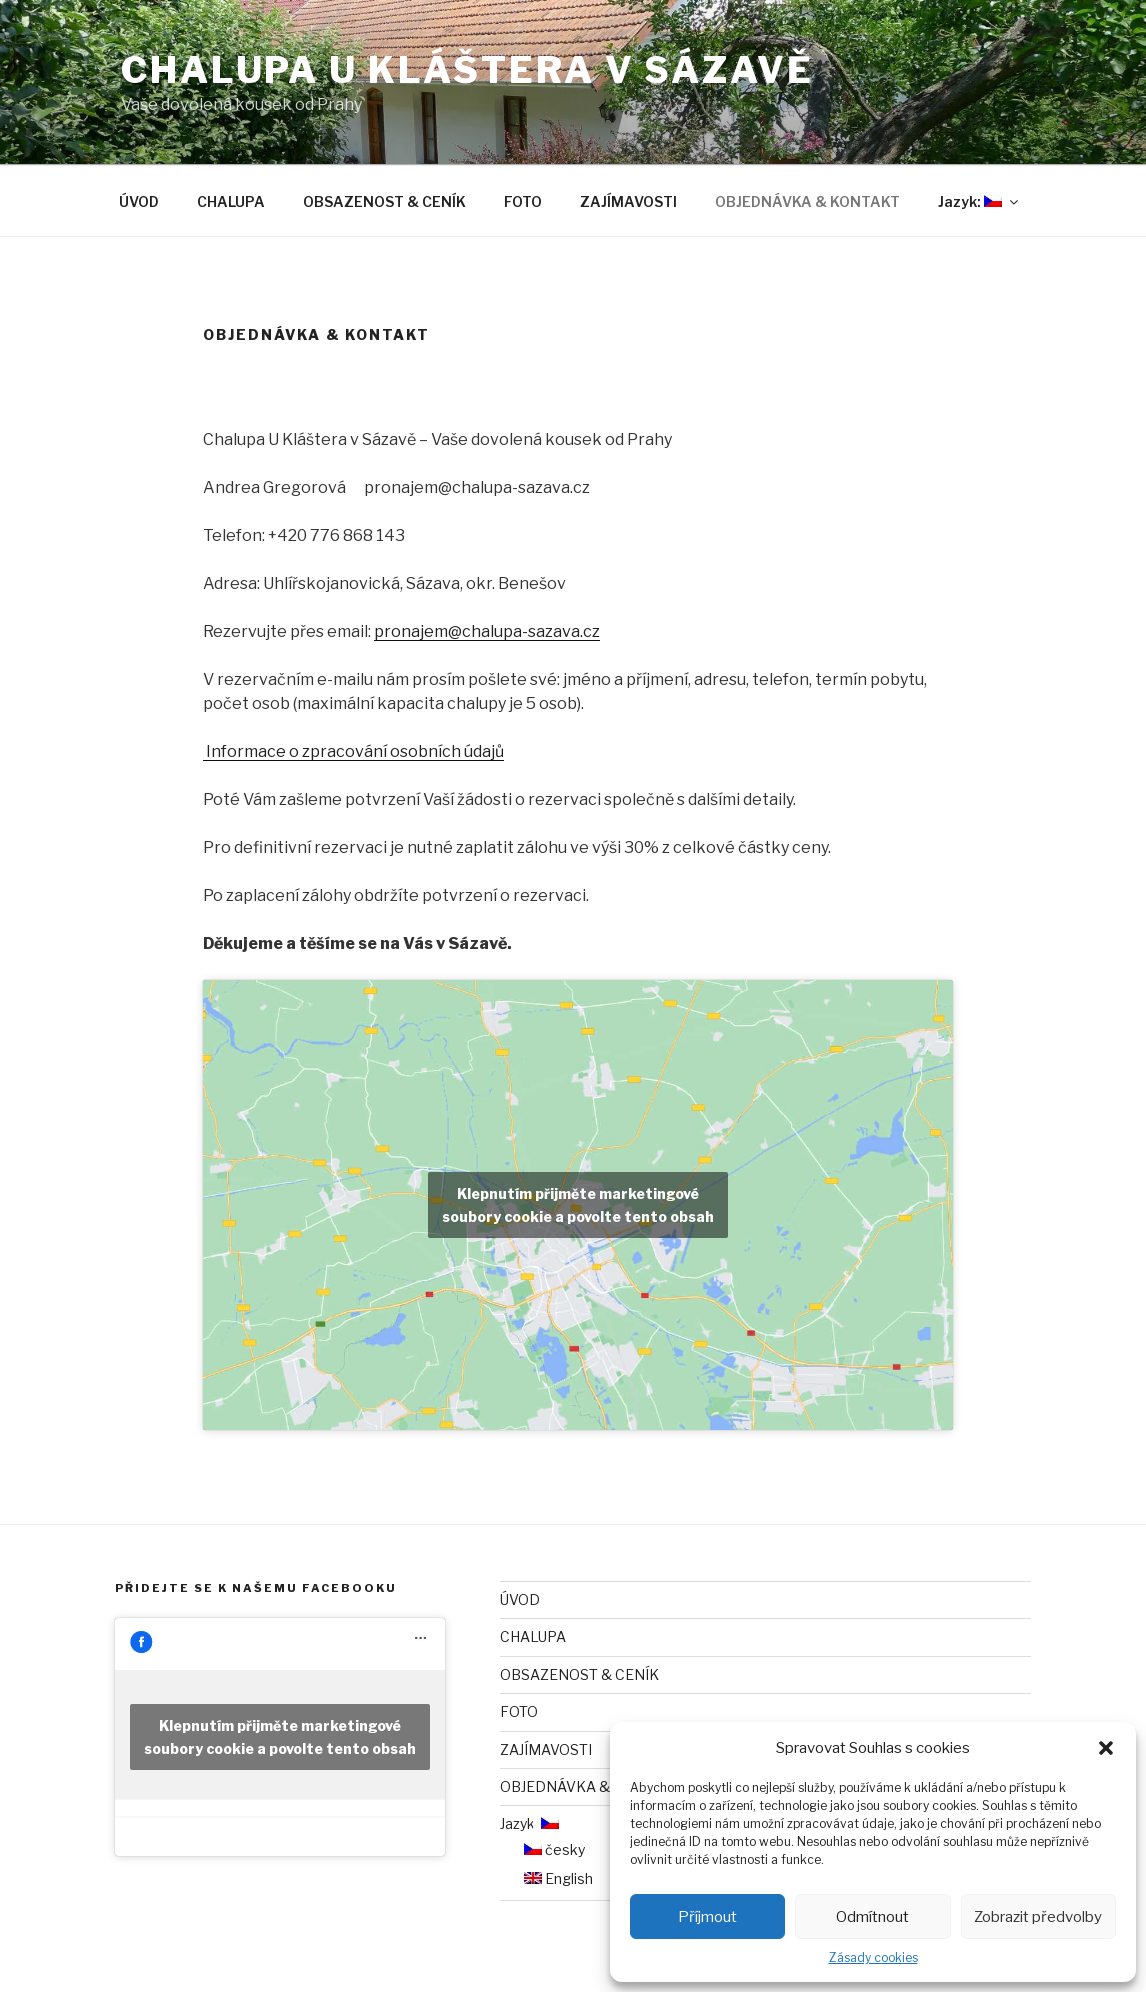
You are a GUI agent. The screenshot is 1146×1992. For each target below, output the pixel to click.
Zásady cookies (873, 1957)
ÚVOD (139, 201)
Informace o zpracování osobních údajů (353, 751)
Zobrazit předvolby (1038, 1917)
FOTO (523, 201)
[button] (1106, 1748)
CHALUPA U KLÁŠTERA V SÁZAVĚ (467, 70)
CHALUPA (231, 201)
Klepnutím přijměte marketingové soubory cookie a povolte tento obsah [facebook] (280, 1737)
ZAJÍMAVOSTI (628, 201)
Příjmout (707, 1917)
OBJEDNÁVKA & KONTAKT (807, 201)
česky (554, 1849)
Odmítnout (872, 1917)
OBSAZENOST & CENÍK (384, 201)
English (558, 1878)
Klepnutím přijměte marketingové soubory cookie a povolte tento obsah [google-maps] (578, 1205)
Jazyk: (979, 201)
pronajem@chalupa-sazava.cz (487, 631)
